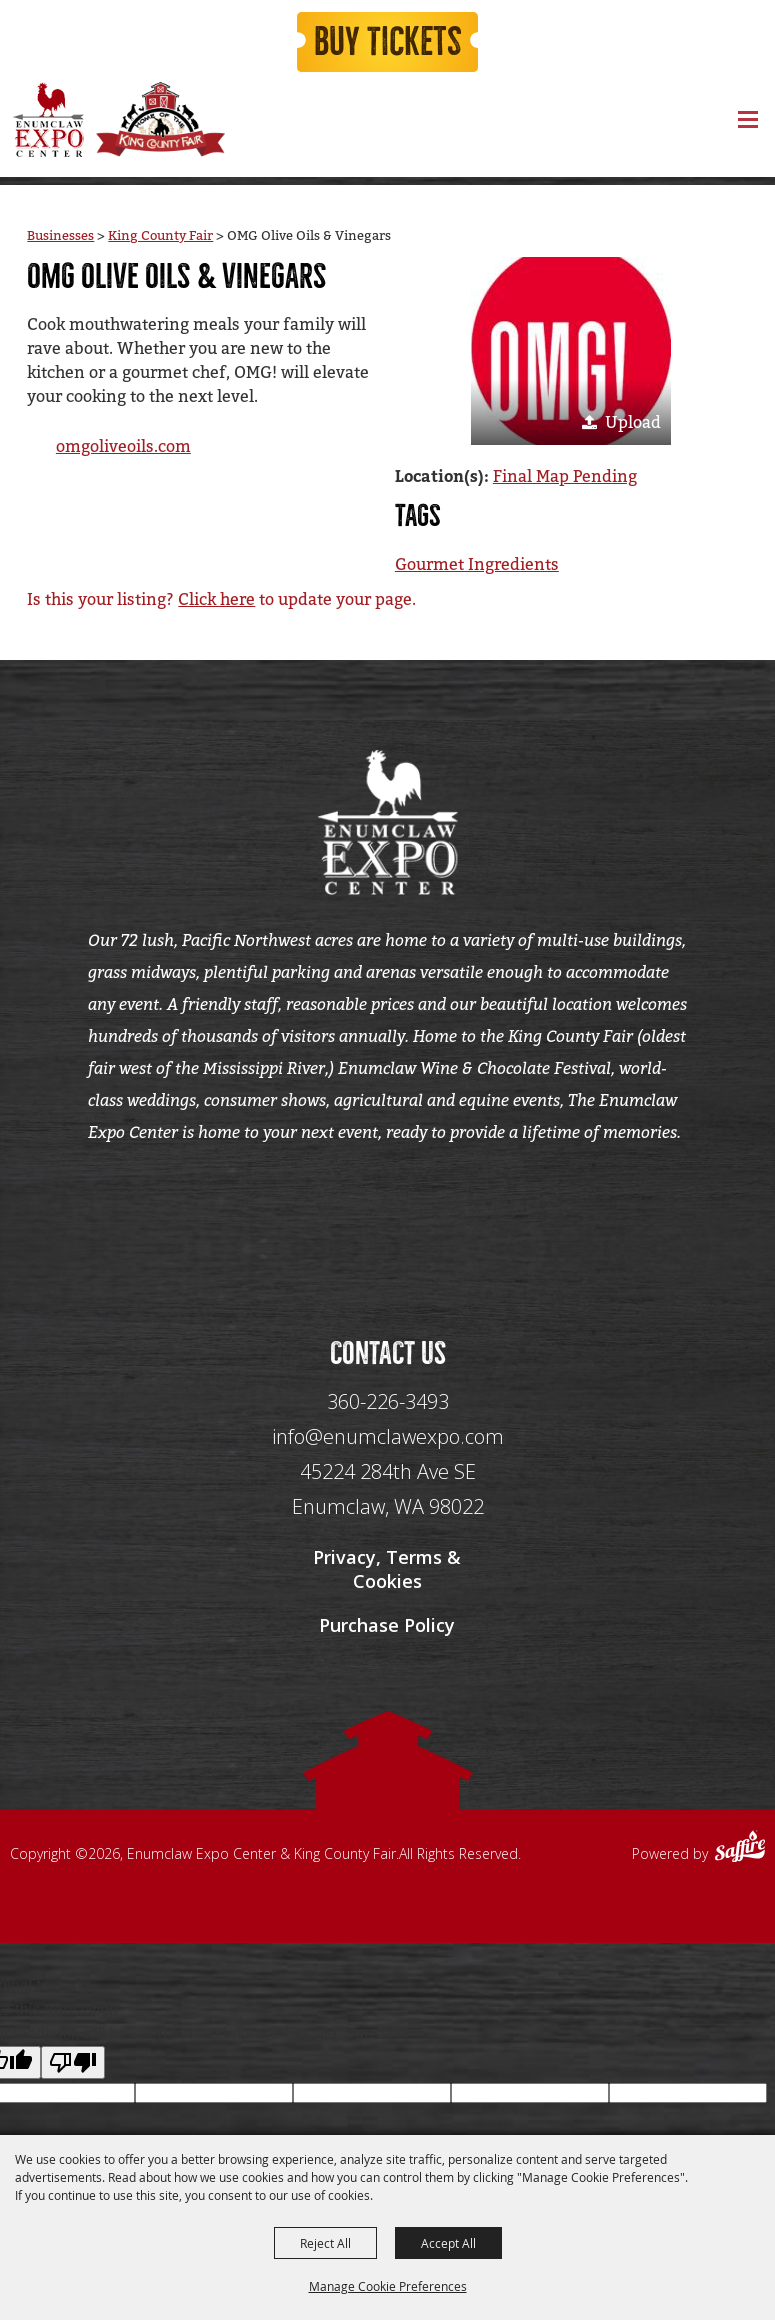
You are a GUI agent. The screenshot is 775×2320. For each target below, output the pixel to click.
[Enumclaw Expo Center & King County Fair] (47, 119)
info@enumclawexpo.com (388, 1436)
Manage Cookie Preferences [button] (388, 2286)
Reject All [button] (325, 2243)
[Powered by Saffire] (740, 1849)
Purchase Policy (387, 1625)
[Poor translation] (73, 2062)
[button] (571, 351)
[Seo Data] (388, 1219)
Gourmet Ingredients (477, 564)
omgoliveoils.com (123, 446)
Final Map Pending (565, 476)
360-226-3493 (388, 1401)
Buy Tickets (388, 42)
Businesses (60, 236)
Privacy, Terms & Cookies (387, 1569)
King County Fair (160, 236)
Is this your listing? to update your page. (221, 599)
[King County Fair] (160, 119)
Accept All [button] (448, 2243)
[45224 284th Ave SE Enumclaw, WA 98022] (388, 1489)
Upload (633, 422)
